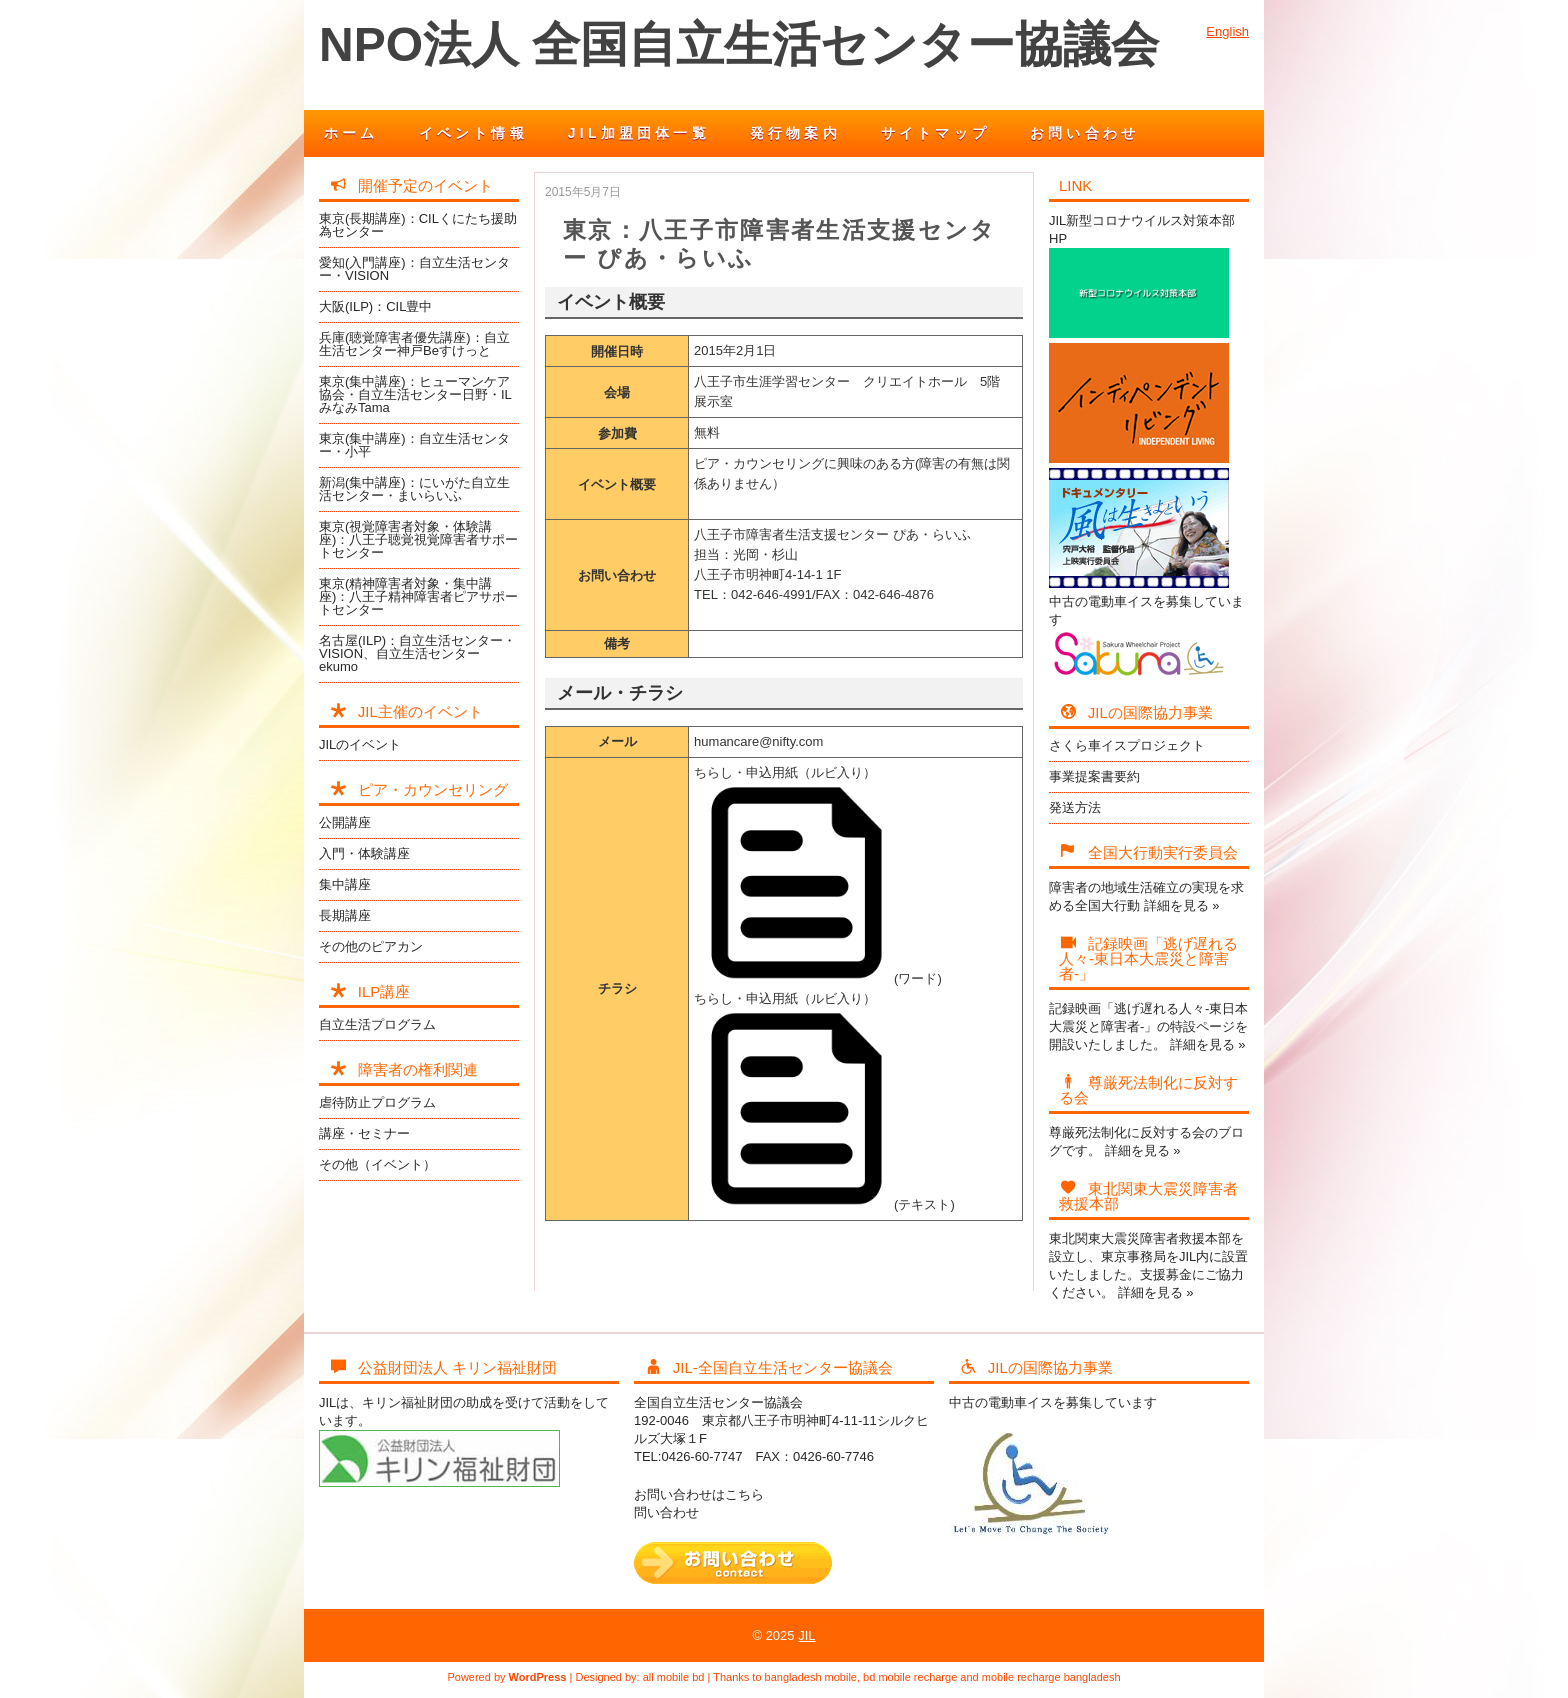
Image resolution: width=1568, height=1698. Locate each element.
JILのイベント (360, 744)
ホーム (351, 133)
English (1227, 31)
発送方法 (1075, 807)
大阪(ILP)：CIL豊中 (375, 306)
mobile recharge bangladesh (1051, 1677)
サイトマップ (935, 133)
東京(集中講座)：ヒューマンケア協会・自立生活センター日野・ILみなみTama (415, 394)
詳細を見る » (1182, 905)
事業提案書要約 (1094, 776)
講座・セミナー (364, 1133)
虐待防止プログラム (377, 1102)
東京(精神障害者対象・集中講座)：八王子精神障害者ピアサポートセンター (418, 596)
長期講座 (345, 915)
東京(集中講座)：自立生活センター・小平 (414, 445)
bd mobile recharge (910, 1677)
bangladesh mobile (811, 1677)
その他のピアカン (371, 946)
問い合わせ (666, 1512)
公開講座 (345, 822)
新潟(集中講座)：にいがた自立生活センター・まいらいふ (414, 489)
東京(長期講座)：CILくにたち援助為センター (418, 225)
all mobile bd (674, 1677)
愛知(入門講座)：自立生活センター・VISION (414, 269)
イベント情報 (473, 133)
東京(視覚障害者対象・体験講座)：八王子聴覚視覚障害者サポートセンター (418, 539)
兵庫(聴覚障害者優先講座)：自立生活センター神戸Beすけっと (414, 344)
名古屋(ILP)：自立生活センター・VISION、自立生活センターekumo (417, 653)
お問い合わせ (1084, 133)
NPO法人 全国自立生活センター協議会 (739, 44)
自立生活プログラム (377, 1024)
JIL (806, 1635)
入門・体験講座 (364, 853)
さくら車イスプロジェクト (1127, 745)
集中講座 (345, 884)
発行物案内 (795, 133)
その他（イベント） (377, 1164)
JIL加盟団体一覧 (639, 133)
